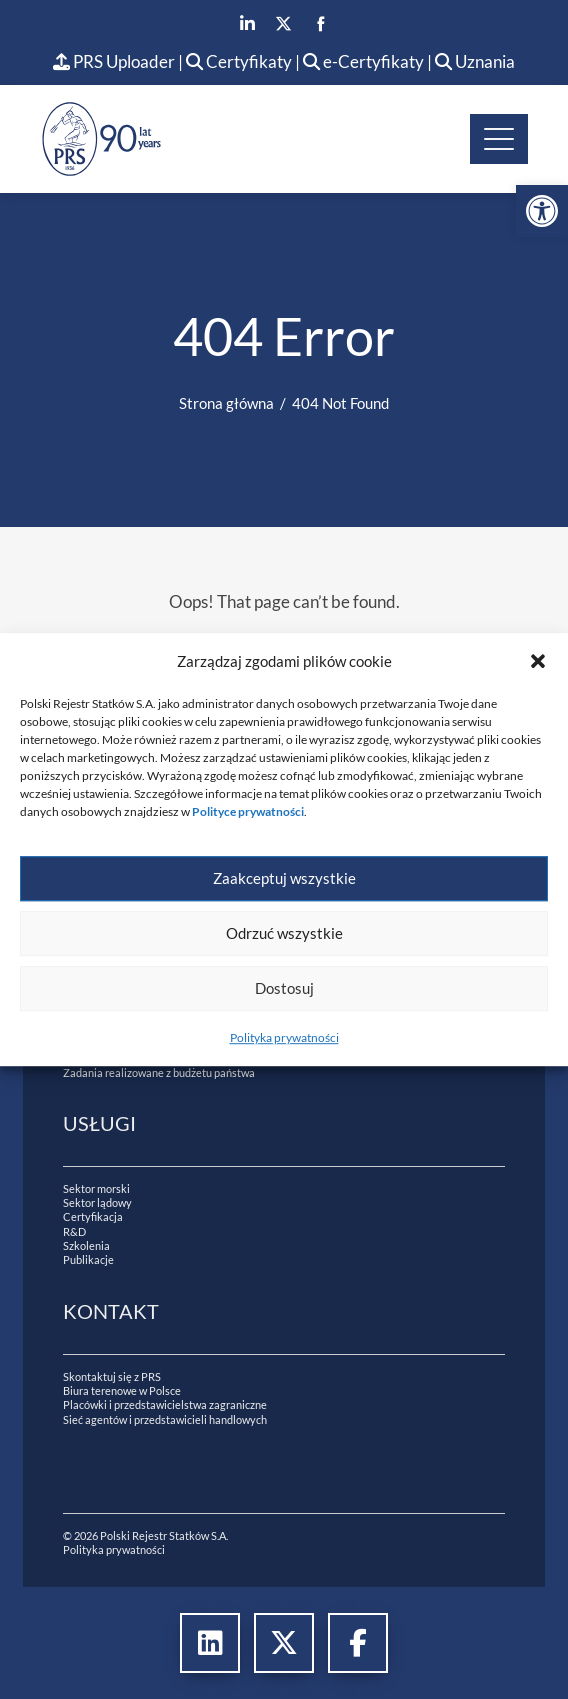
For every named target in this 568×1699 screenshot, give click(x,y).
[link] (542, 211)
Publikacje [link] (88, 1259)
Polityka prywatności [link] (284, 1037)
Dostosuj (284, 988)
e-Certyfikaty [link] (363, 61)
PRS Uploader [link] (114, 61)
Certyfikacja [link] (93, 1216)
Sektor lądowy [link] (97, 1202)
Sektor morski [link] (96, 1188)
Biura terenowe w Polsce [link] (122, 1390)
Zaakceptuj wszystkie (284, 878)
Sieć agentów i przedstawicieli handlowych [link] (165, 1419)
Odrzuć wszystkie (284, 933)
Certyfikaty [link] (240, 61)
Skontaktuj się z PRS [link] (112, 1376)
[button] (538, 661)
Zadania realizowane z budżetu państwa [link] (159, 1072)
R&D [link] (74, 1231)
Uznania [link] (475, 61)
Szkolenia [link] (86, 1245)
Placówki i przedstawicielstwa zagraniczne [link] (165, 1404)
